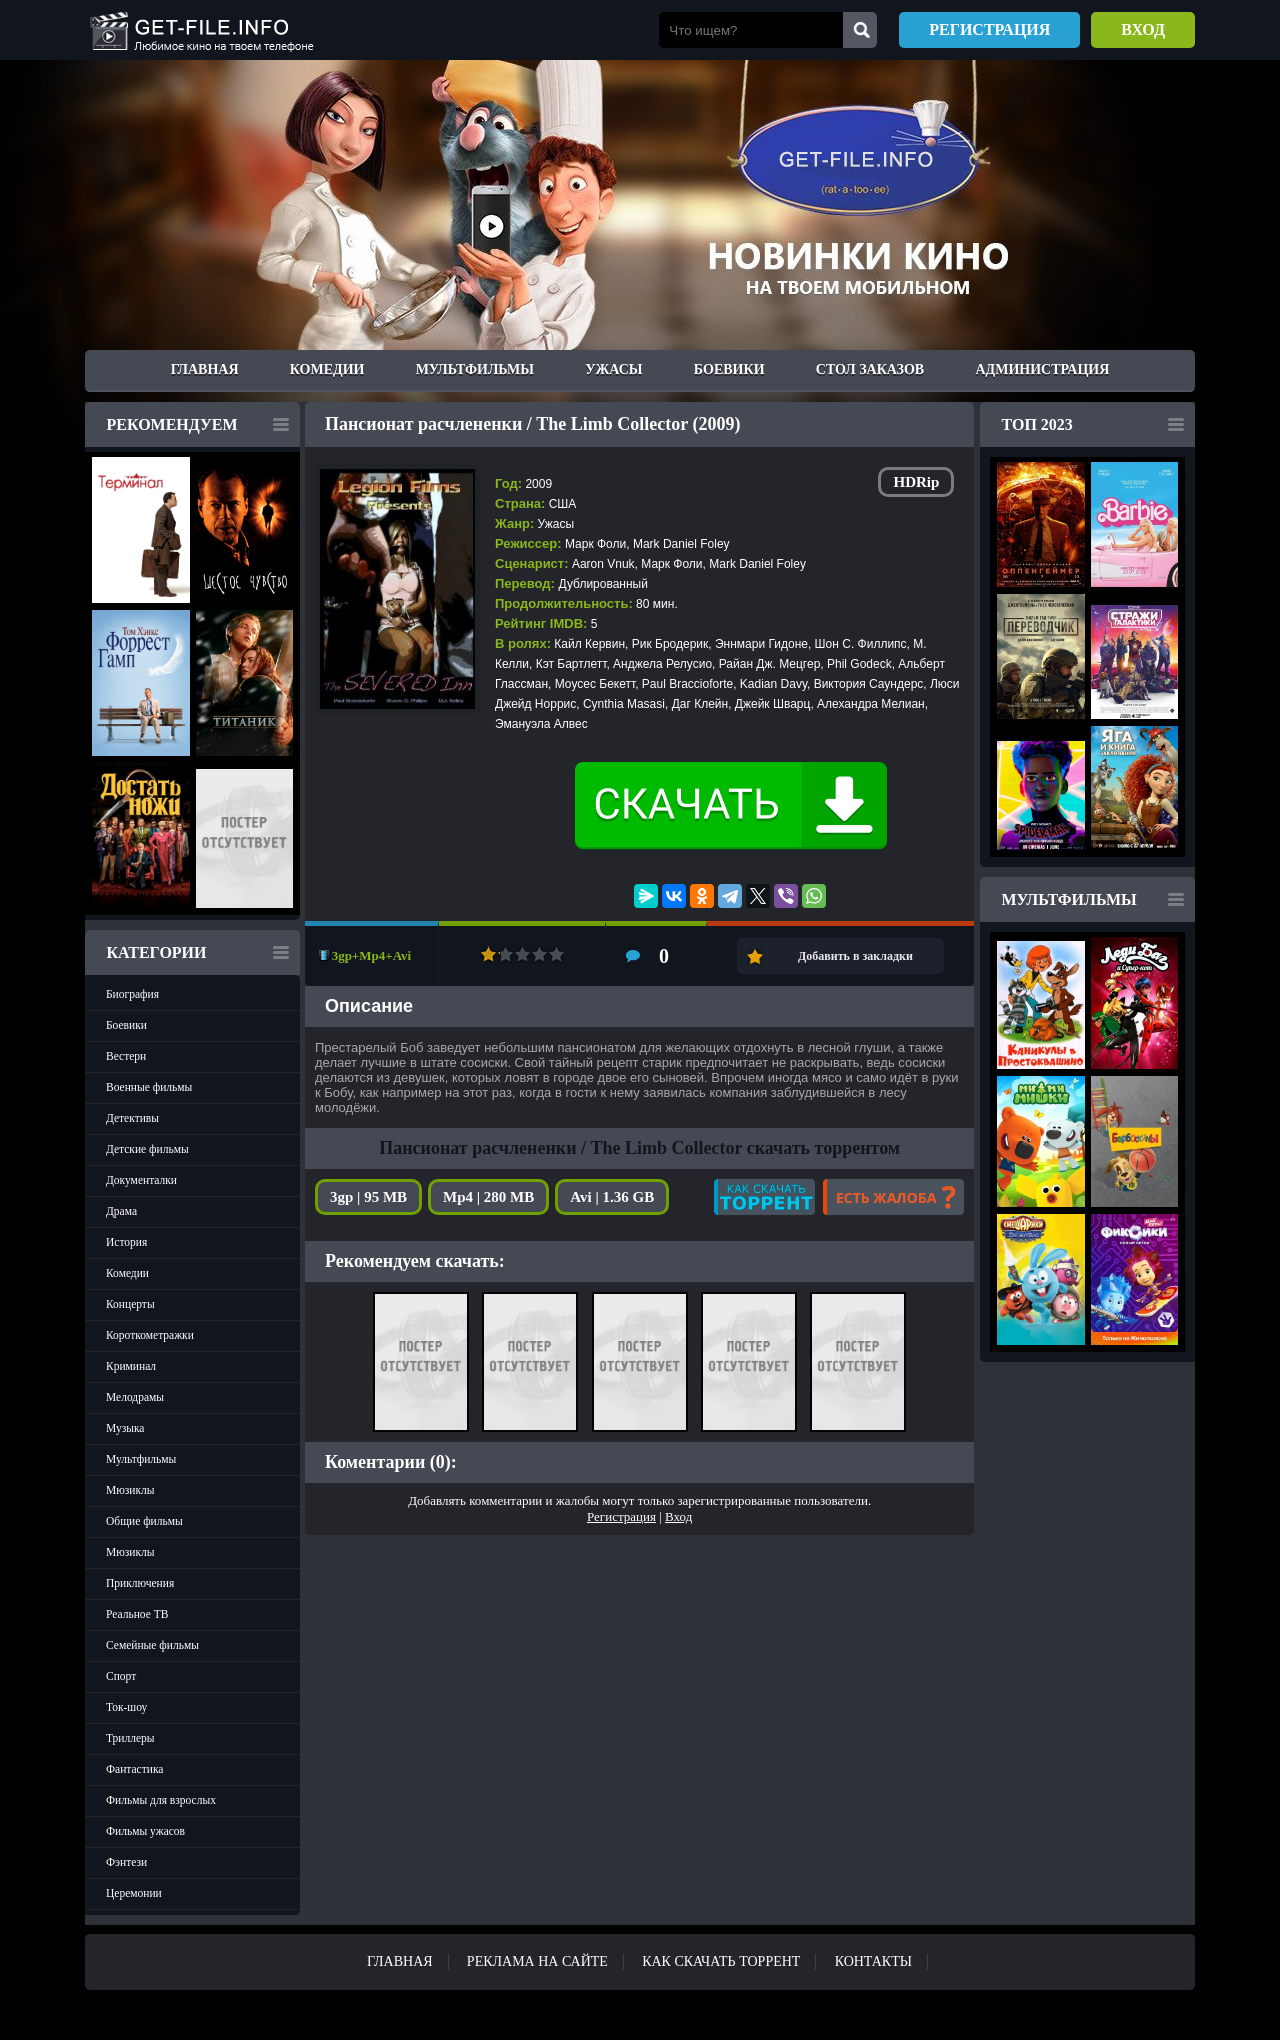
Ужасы (613, 369)
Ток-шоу (126, 1707)
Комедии (327, 369)
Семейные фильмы (152, 1645)
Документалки (141, 1180)
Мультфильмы (475, 369)
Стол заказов (870, 369)
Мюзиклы (130, 1490)
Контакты (873, 1961)
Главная (205, 369)
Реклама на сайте (537, 1961)
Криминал (131, 1366)
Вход (1143, 29)
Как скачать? (764, 1197)
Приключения (140, 1583)
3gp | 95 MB (368, 1197)
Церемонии (134, 1893)
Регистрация (989, 29)
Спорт (121, 1676)
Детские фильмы (147, 1149)
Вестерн (126, 1056)
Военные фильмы (149, 1087)
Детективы (132, 1118)
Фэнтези (126, 1862)
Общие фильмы (144, 1521)
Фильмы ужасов (145, 1831)
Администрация (1042, 369)
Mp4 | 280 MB (488, 1197)
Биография (132, 994)
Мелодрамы (135, 1397)
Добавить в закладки (855, 956)
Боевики (729, 369)
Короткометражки (150, 1335)
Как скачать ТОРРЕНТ (721, 1961)
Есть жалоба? (893, 1197)
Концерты (130, 1304)
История (126, 1242)
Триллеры (130, 1738)
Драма (121, 1211)
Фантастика (134, 1769)
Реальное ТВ (137, 1614)
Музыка (125, 1428)
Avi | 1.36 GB (612, 1197)
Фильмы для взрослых (161, 1800)
